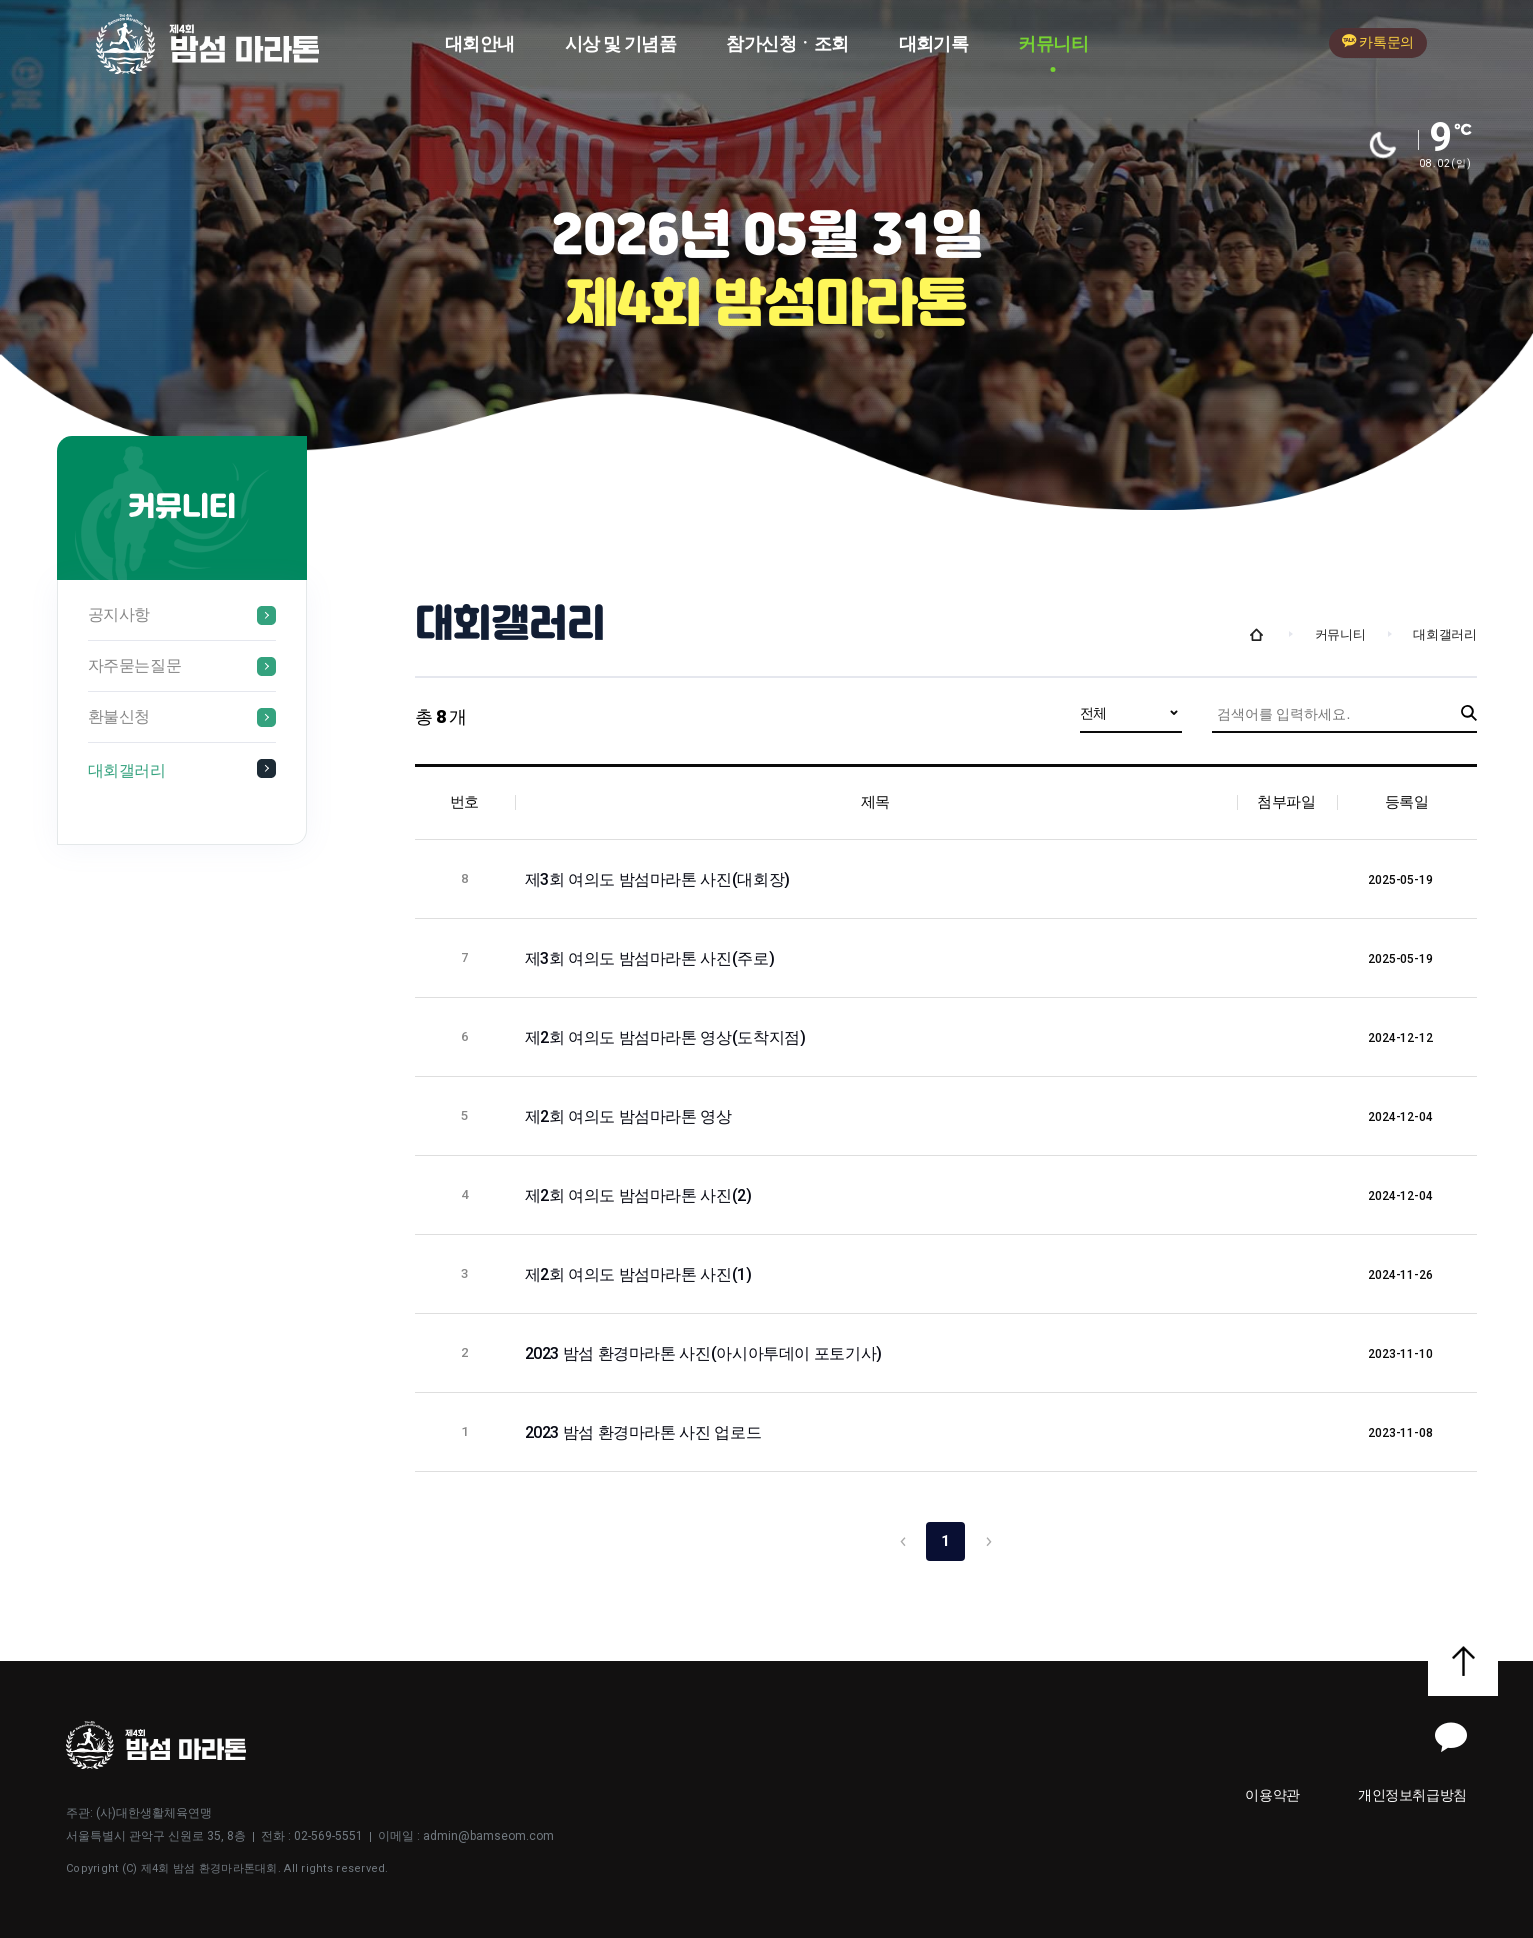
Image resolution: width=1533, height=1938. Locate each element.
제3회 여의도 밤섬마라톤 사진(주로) (651, 958)
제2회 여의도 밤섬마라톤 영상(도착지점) (667, 1037)
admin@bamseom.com (488, 1836)
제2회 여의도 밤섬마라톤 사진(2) (640, 1195)
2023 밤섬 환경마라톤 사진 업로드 (645, 1432)
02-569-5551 (328, 1836)
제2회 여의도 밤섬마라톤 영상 (630, 1116)
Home (1256, 635)
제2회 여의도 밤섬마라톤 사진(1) (640, 1274)
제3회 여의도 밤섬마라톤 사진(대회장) (659, 879)
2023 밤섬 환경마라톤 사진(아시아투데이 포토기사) (705, 1353)
